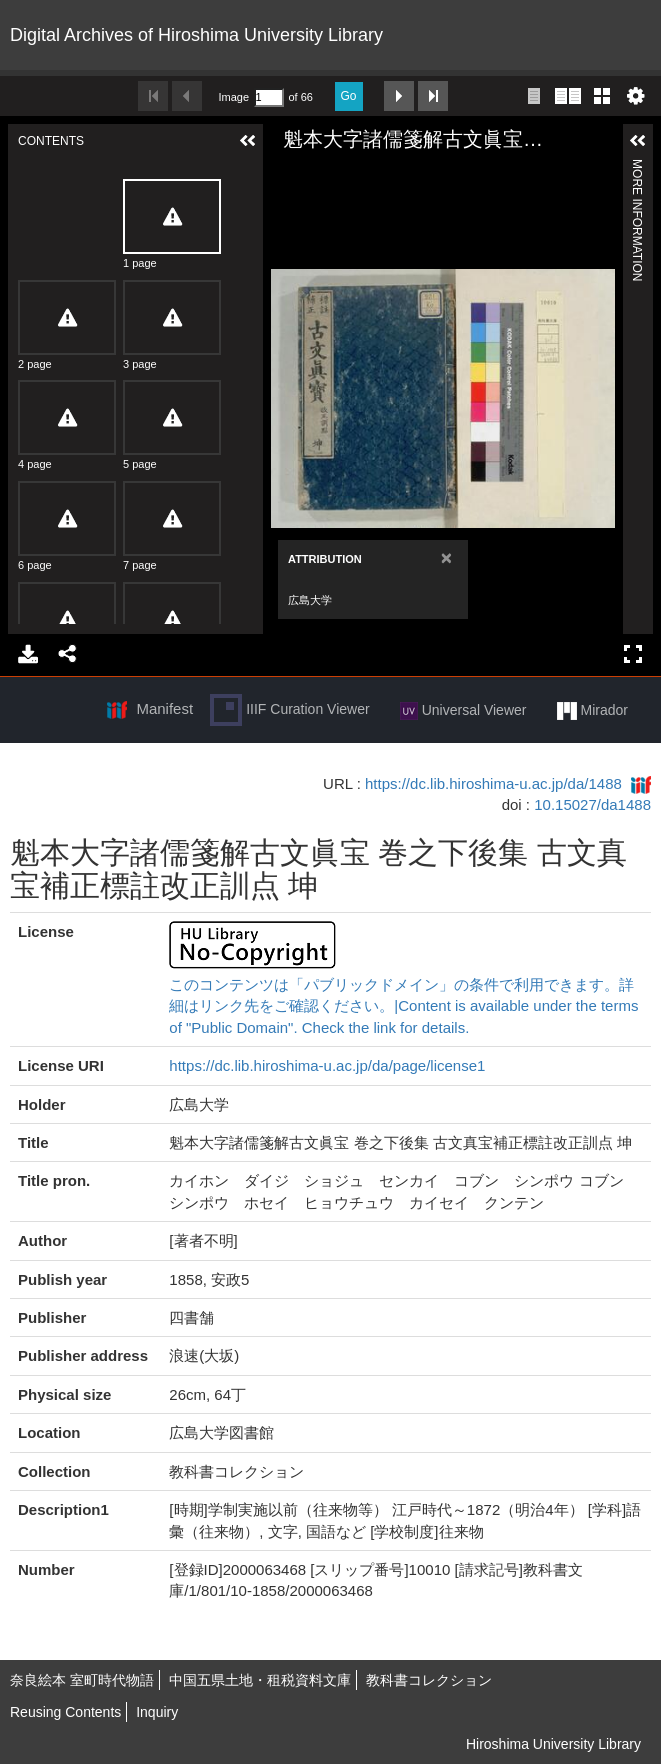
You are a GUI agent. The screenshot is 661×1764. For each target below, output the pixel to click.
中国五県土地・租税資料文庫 (260, 1680)
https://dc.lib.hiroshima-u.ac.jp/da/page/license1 (327, 1065)
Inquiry (157, 1712)
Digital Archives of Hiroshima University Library (196, 35)
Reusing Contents (65, 1712)
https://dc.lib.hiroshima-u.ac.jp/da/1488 (493, 783)
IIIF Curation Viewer (289, 710)
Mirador (592, 711)
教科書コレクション (429, 1680)
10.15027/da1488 (592, 804)
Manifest (164, 708)
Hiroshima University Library (553, 1744)
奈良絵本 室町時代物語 (82, 1680)
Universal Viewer (463, 711)
